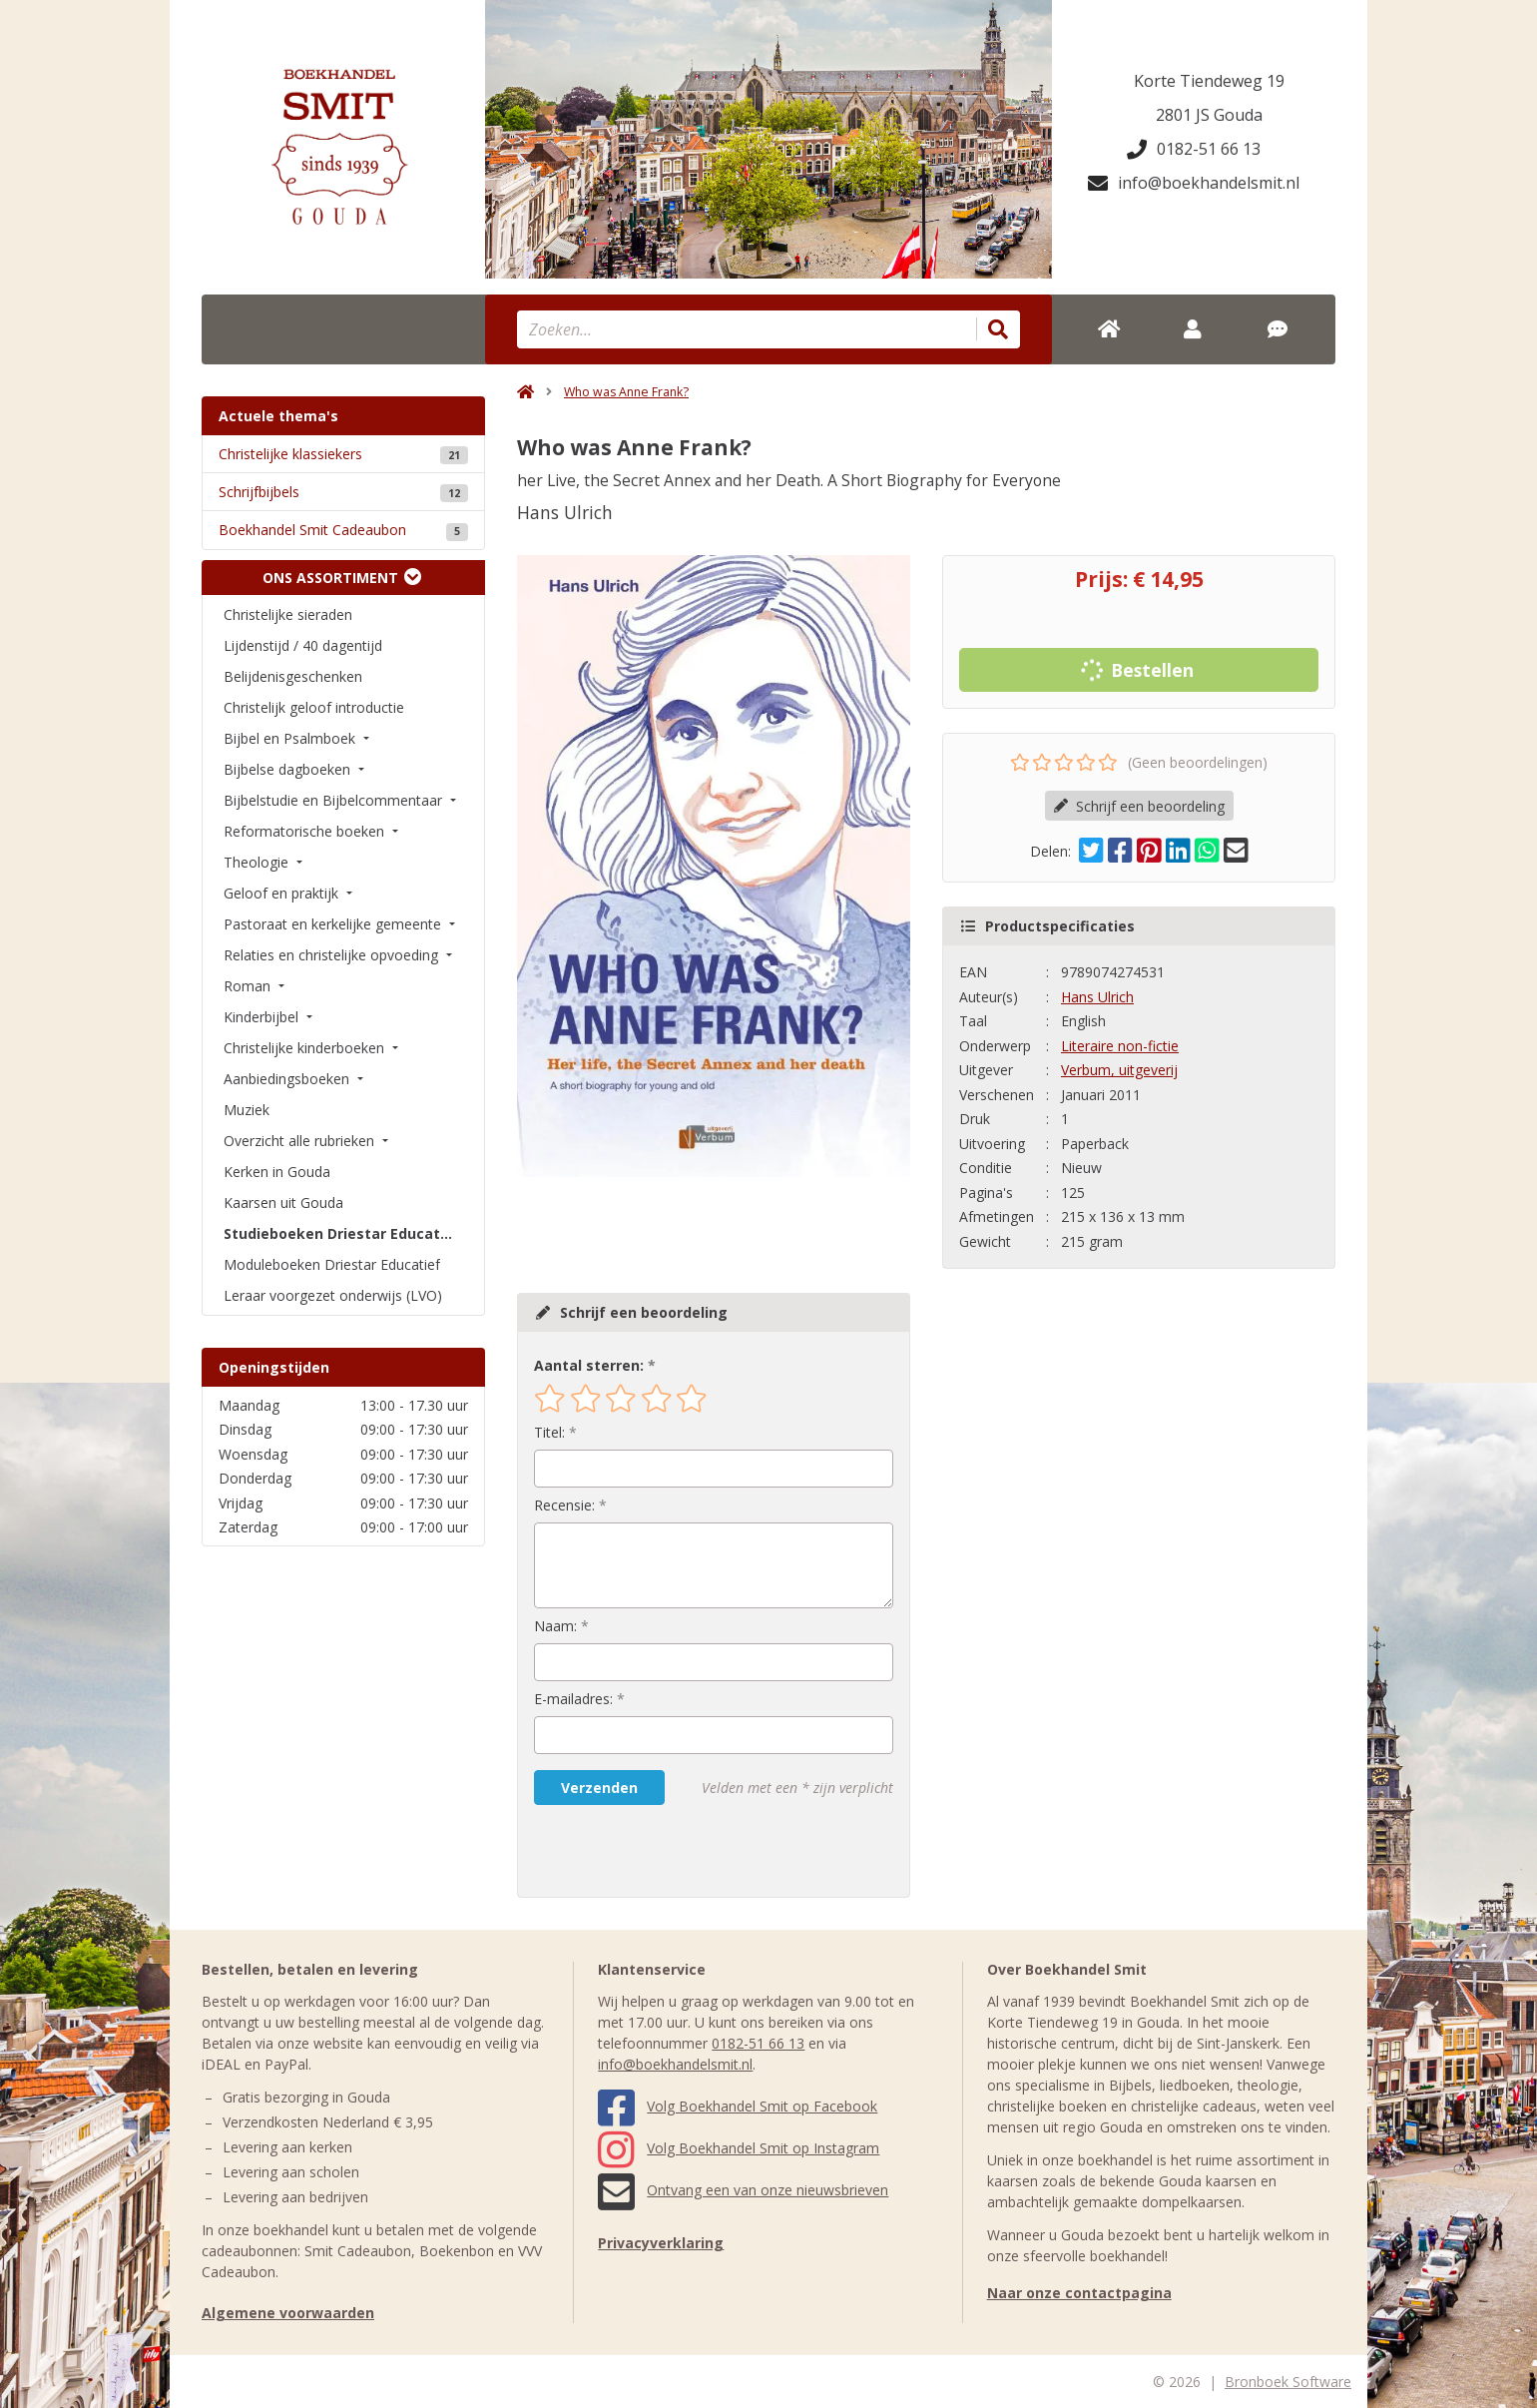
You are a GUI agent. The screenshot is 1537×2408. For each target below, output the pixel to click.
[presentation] (661, 1851)
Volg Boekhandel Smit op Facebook (737, 2106)
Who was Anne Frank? (626, 391)
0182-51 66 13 (1194, 149)
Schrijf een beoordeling (1139, 806)
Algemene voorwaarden (288, 2312)
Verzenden (599, 1787)
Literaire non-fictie (1120, 1045)
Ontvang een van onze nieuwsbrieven (743, 2189)
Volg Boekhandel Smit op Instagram (738, 2147)
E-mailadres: (573, 1698)
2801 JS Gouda (1209, 115)
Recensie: (564, 1505)
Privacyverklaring (661, 2242)
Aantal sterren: (589, 1365)
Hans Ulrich (1097, 996)
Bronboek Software (1288, 2381)
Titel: (549, 1432)
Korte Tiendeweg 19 (1209, 81)
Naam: (555, 1625)
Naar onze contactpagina (1079, 2292)
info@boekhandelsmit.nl (1193, 183)
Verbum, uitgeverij (1119, 1069)
